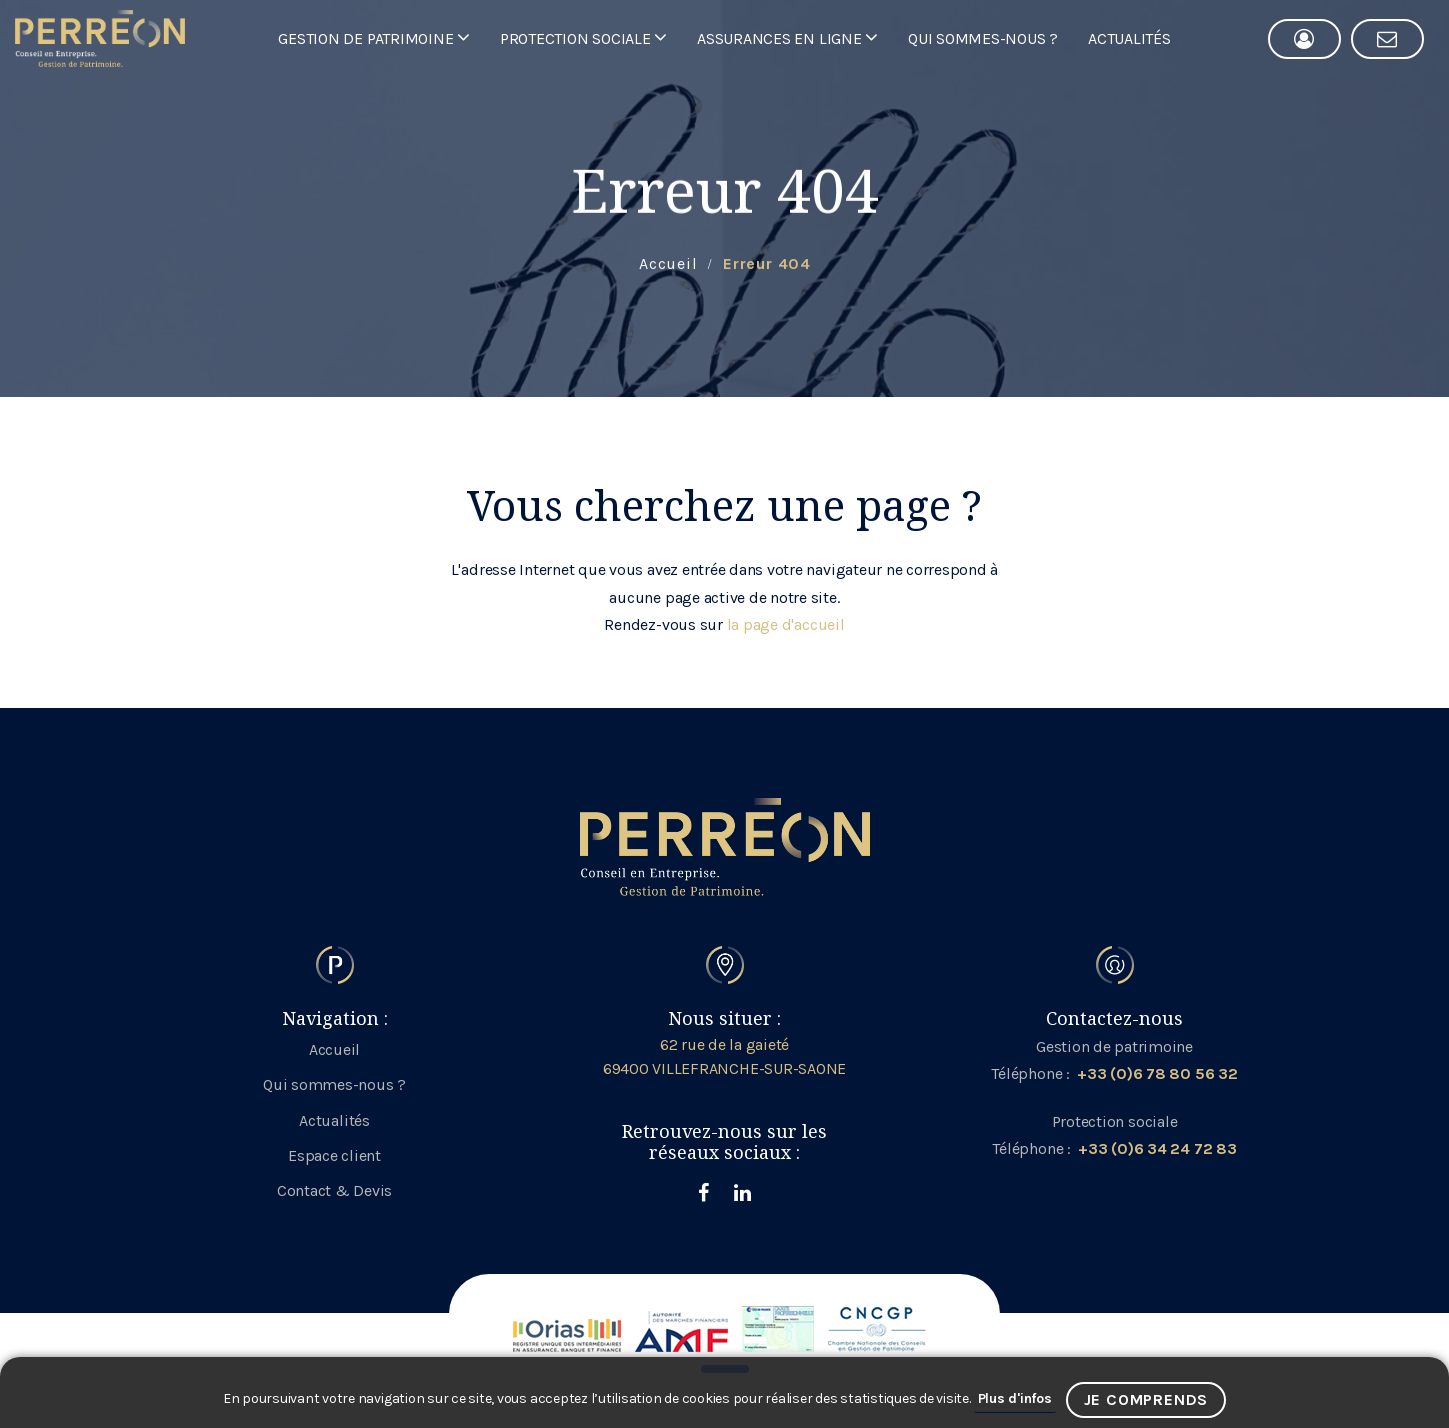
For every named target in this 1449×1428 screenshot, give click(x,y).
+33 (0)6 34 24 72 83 (1157, 1148)
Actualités (334, 1120)
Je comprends (1146, 1399)
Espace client (334, 1155)
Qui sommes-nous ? (334, 1084)
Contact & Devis (334, 1190)
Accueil (334, 1049)
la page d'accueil (786, 624)
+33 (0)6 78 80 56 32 (1157, 1073)
